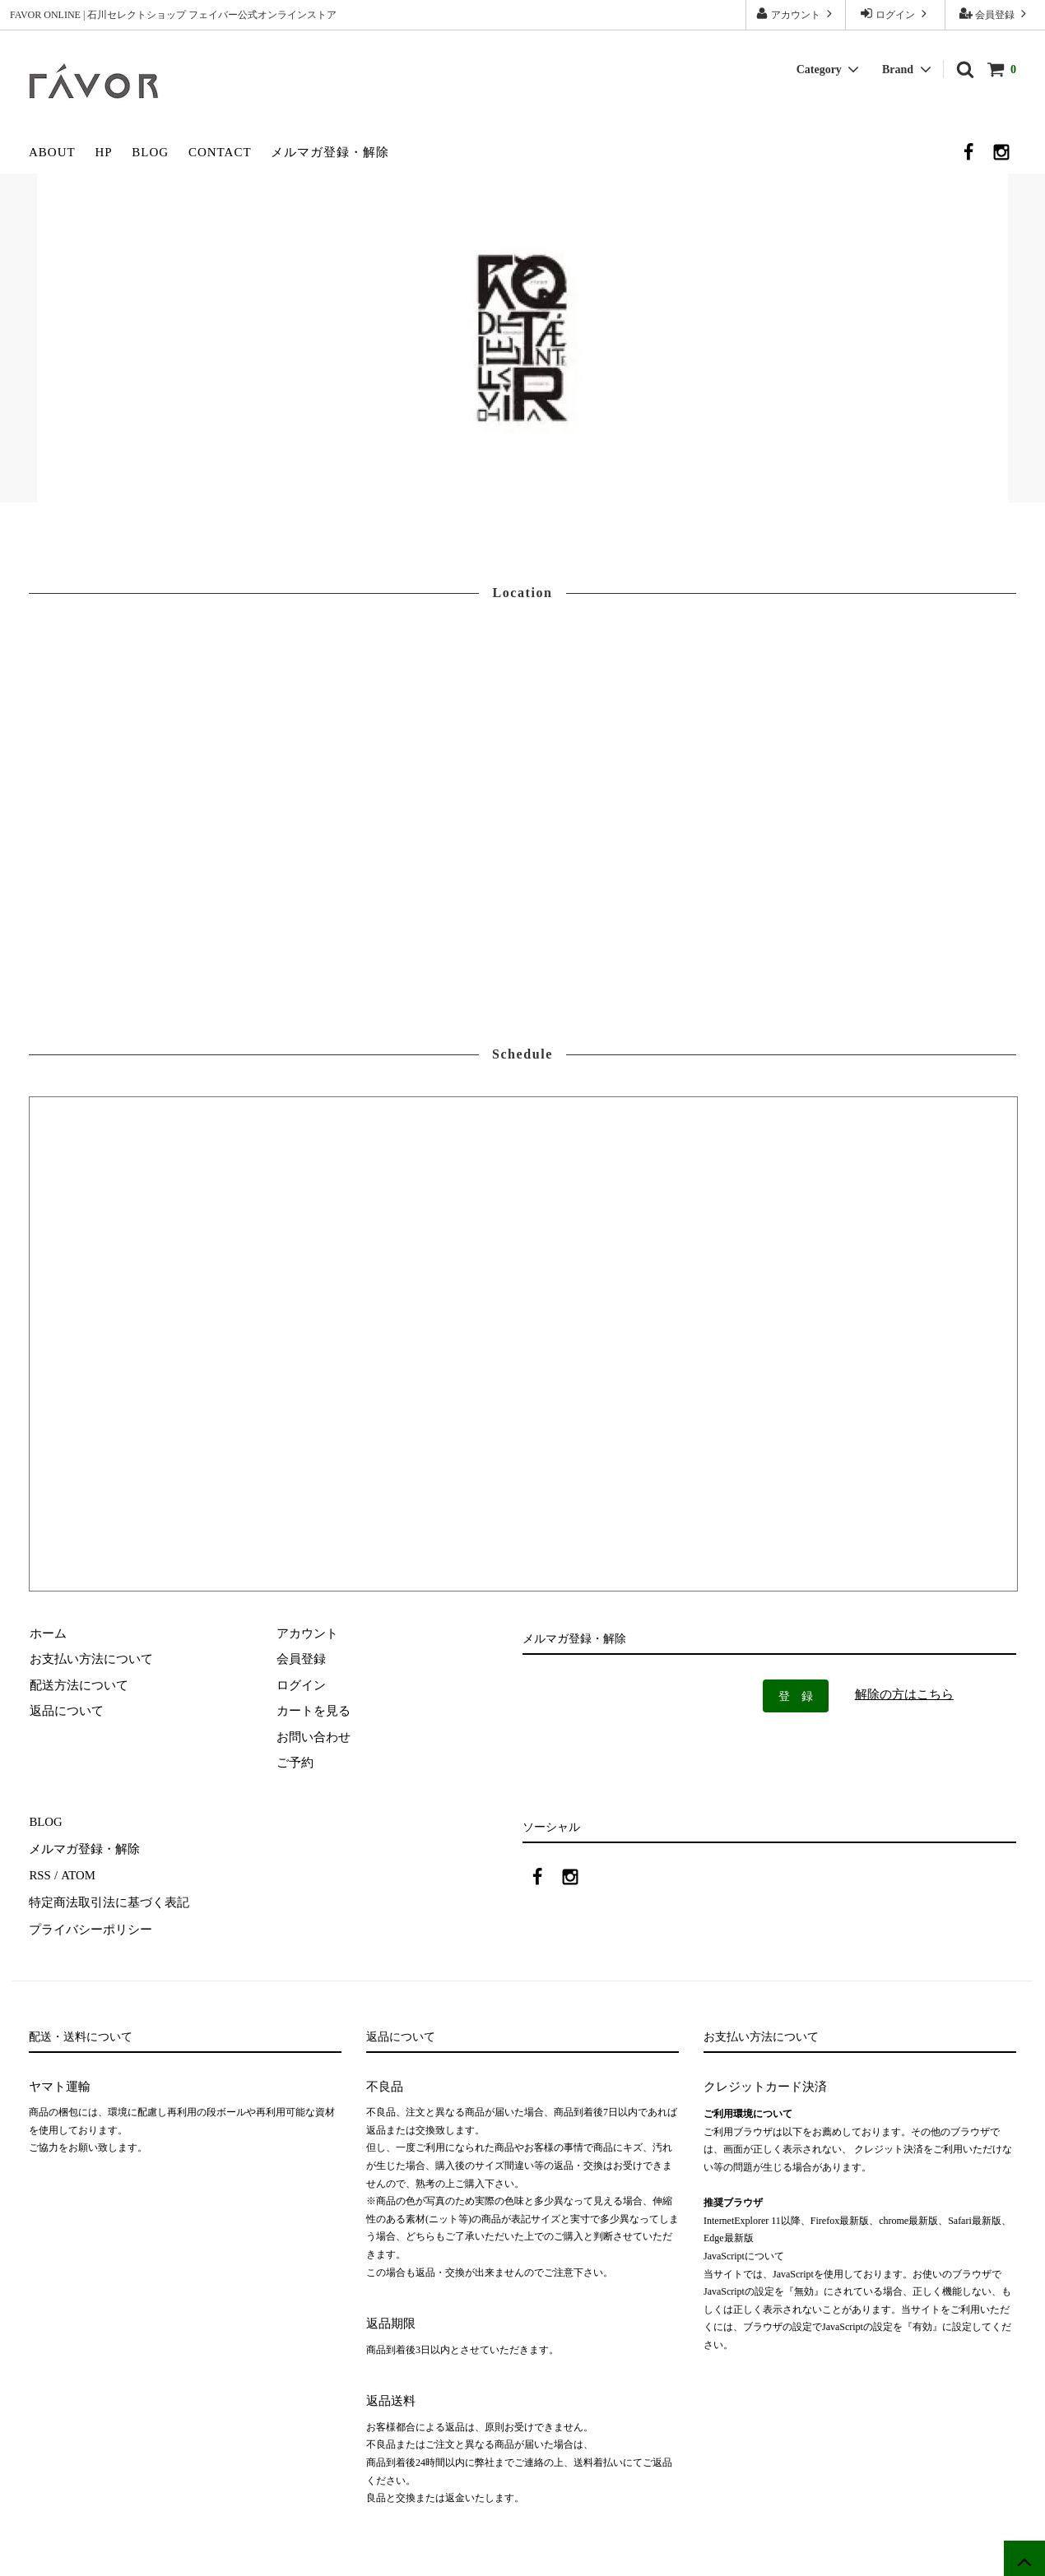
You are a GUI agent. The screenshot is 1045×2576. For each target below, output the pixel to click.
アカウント (795, 14)
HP (103, 152)
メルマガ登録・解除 (330, 152)
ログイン (895, 14)
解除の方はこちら (904, 1694)
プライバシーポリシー (90, 1925)
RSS (40, 1873)
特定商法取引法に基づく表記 (109, 1899)
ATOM (77, 1873)
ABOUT (52, 152)
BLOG (150, 152)
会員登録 (994, 14)
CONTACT (220, 152)
